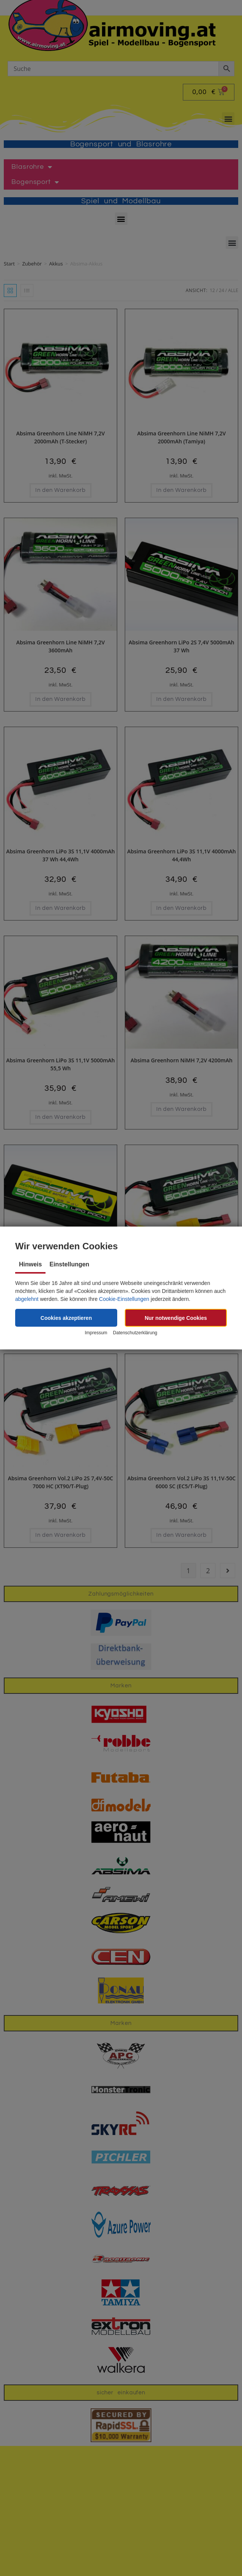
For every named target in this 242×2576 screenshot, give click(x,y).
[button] (66, 1318)
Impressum (96, 1332)
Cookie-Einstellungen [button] (124, 1299)
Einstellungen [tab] (69, 1264)
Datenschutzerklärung (135, 1332)
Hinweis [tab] (30, 1264)
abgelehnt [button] (27, 1299)
